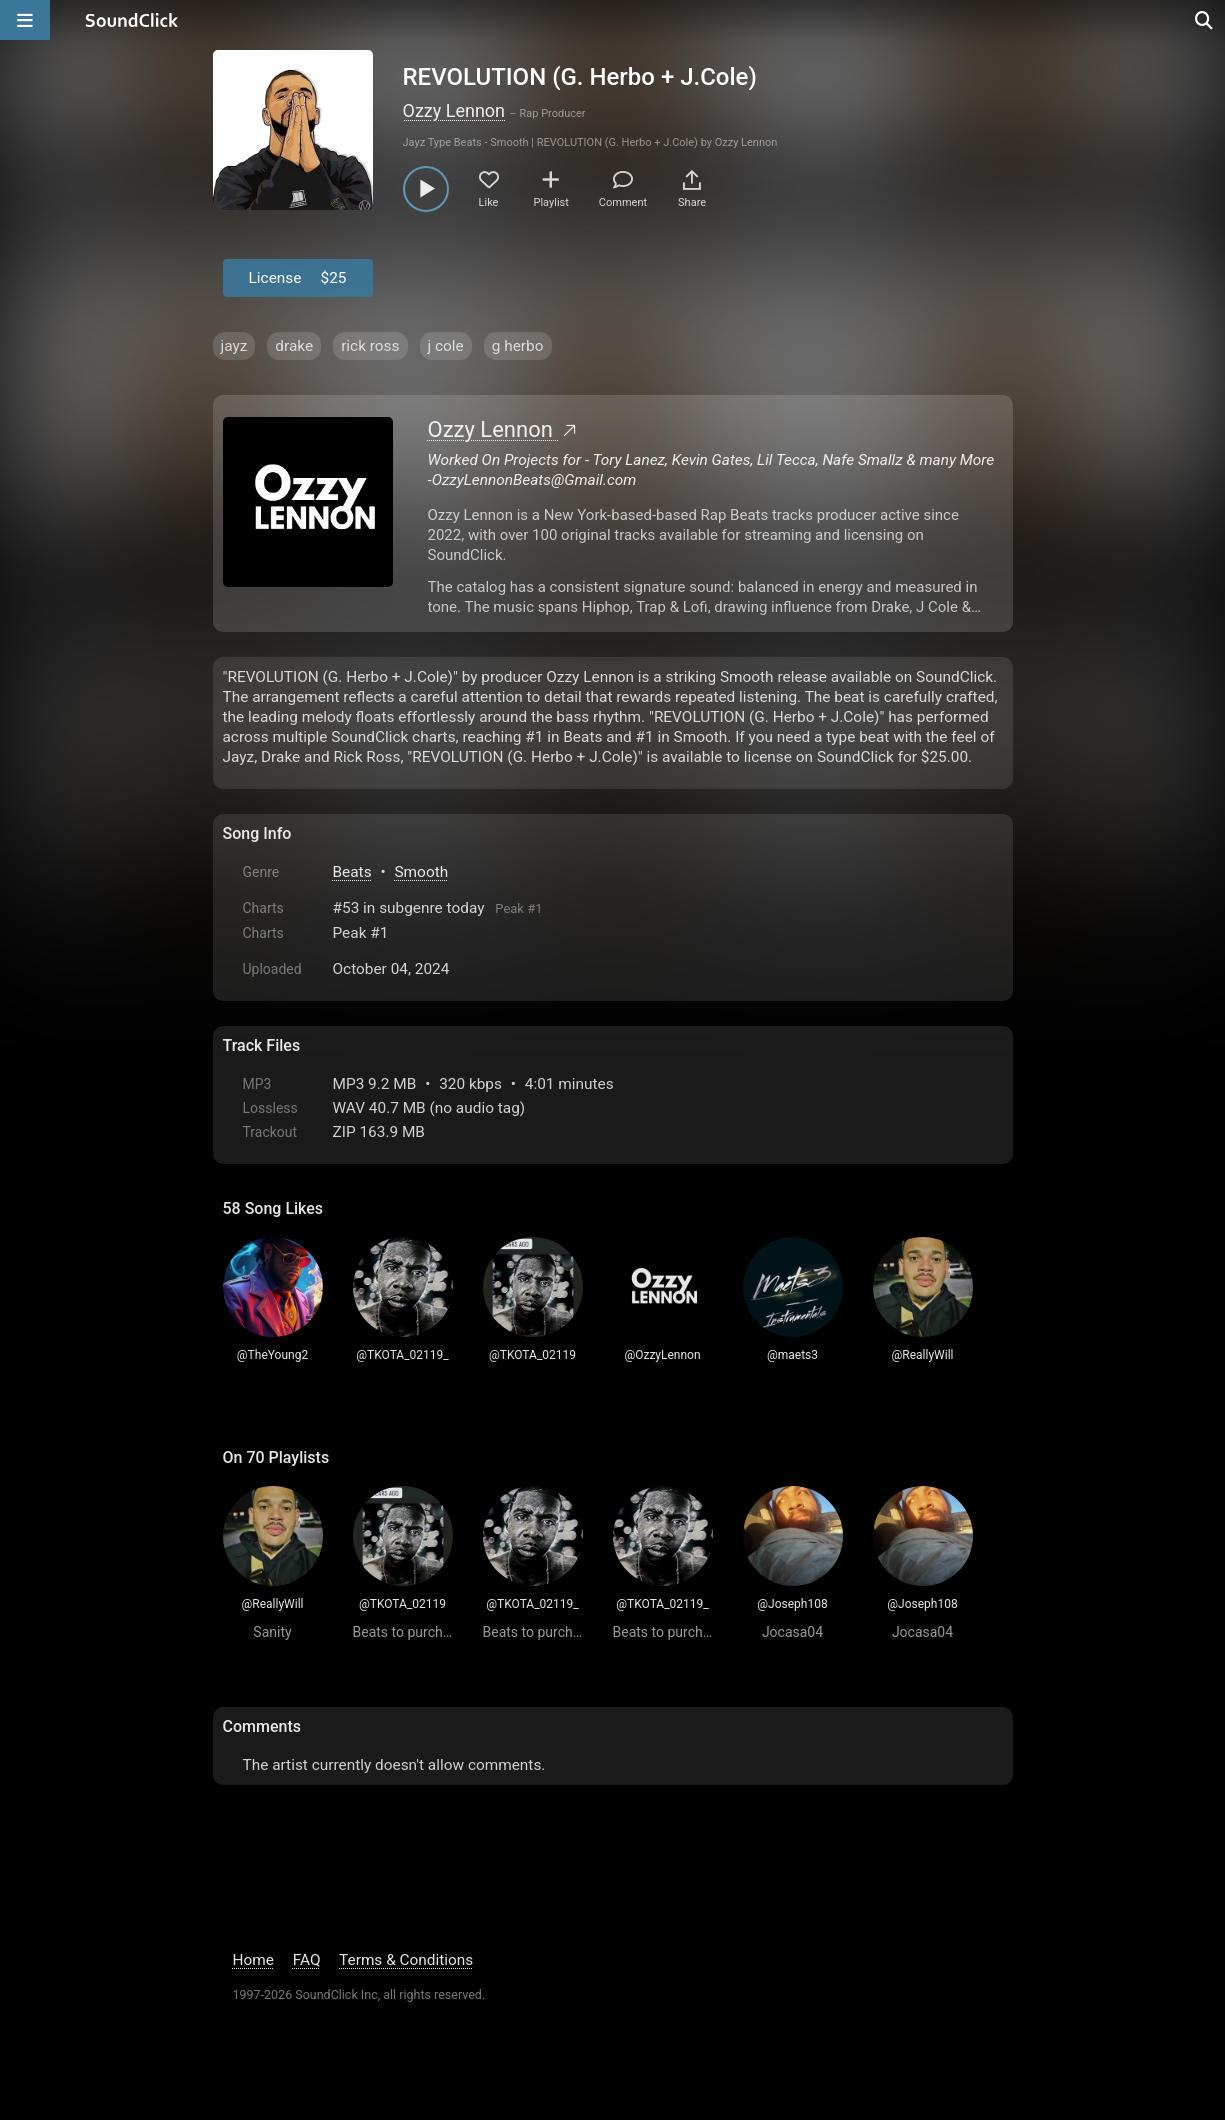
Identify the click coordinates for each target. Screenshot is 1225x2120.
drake (294, 346)
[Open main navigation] (25, 20)
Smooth (421, 872)
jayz (234, 346)
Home (253, 1960)
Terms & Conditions (406, 1960)
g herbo (518, 346)
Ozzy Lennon (454, 110)
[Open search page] (1205, 20)
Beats (352, 872)
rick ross (370, 346)
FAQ (307, 1960)
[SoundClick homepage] (132, 20)
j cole (446, 346)
